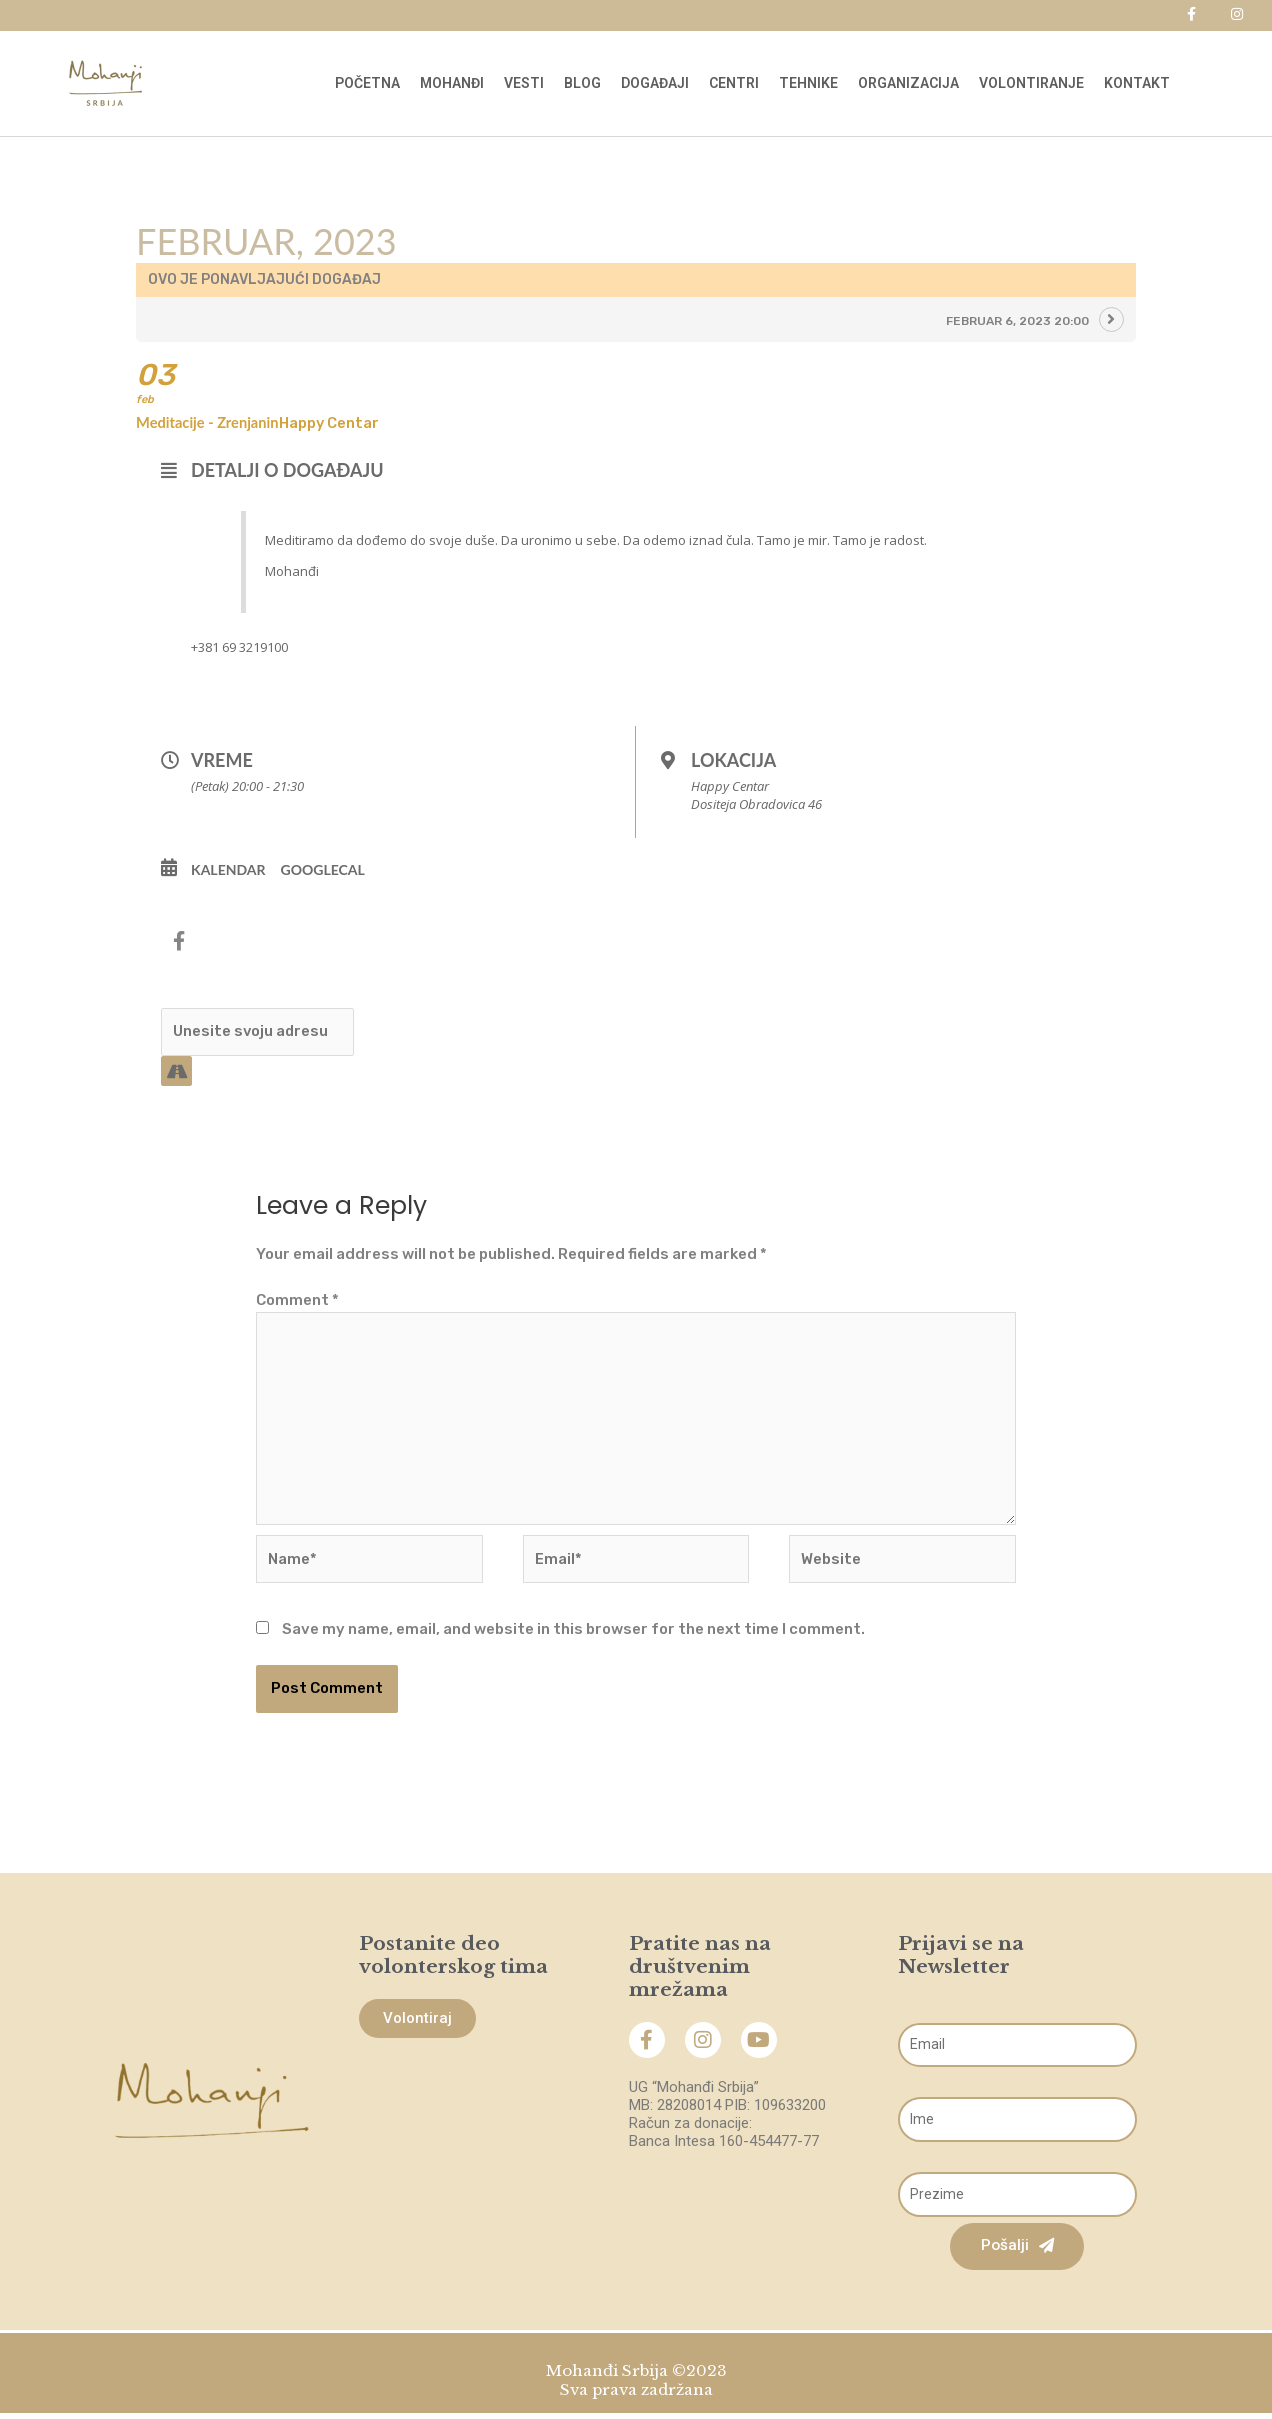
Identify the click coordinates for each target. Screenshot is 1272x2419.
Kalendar (228, 871)
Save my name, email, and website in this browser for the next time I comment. (573, 1636)
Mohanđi (452, 83)
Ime (899, 2091)
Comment (297, 1303)
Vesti (524, 83)
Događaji (655, 83)
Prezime (899, 2165)
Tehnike (808, 83)
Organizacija (908, 83)
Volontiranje (1031, 83)
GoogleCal (323, 871)
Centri (734, 83)
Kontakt (1137, 83)
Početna (367, 83)
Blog (582, 83)
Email (899, 2016)
